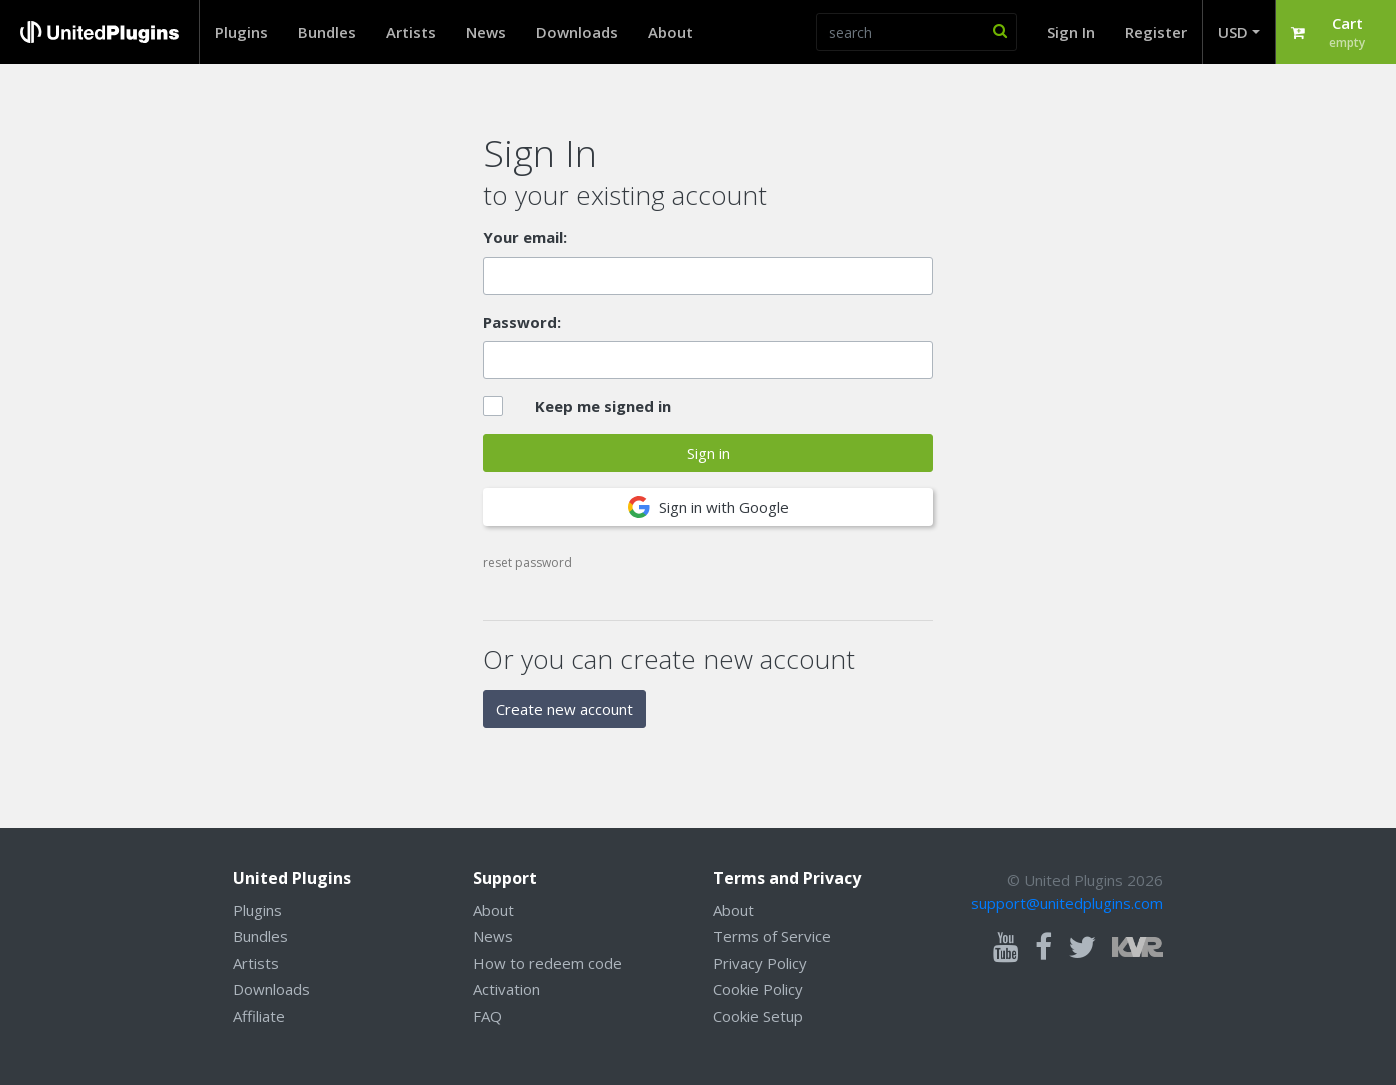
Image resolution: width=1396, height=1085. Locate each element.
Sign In (1071, 32)
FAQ (487, 1016)
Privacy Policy (760, 963)
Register (1156, 32)
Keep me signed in (603, 406)
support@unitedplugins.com (1067, 903)
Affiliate (259, 1016)
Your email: (525, 237)
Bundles (327, 32)
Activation (506, 989)
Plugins (241, 32)
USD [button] (1233, 32)
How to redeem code (547, 963)
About (670, 32)
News (486, 32)
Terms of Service (772, 936)
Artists (411, 32)
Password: (522, 322)
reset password (527, 562)
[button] (1336, 32)
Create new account (564, 709)
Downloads (577, 32)
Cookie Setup (758, 1016)
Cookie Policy (758, 989)
